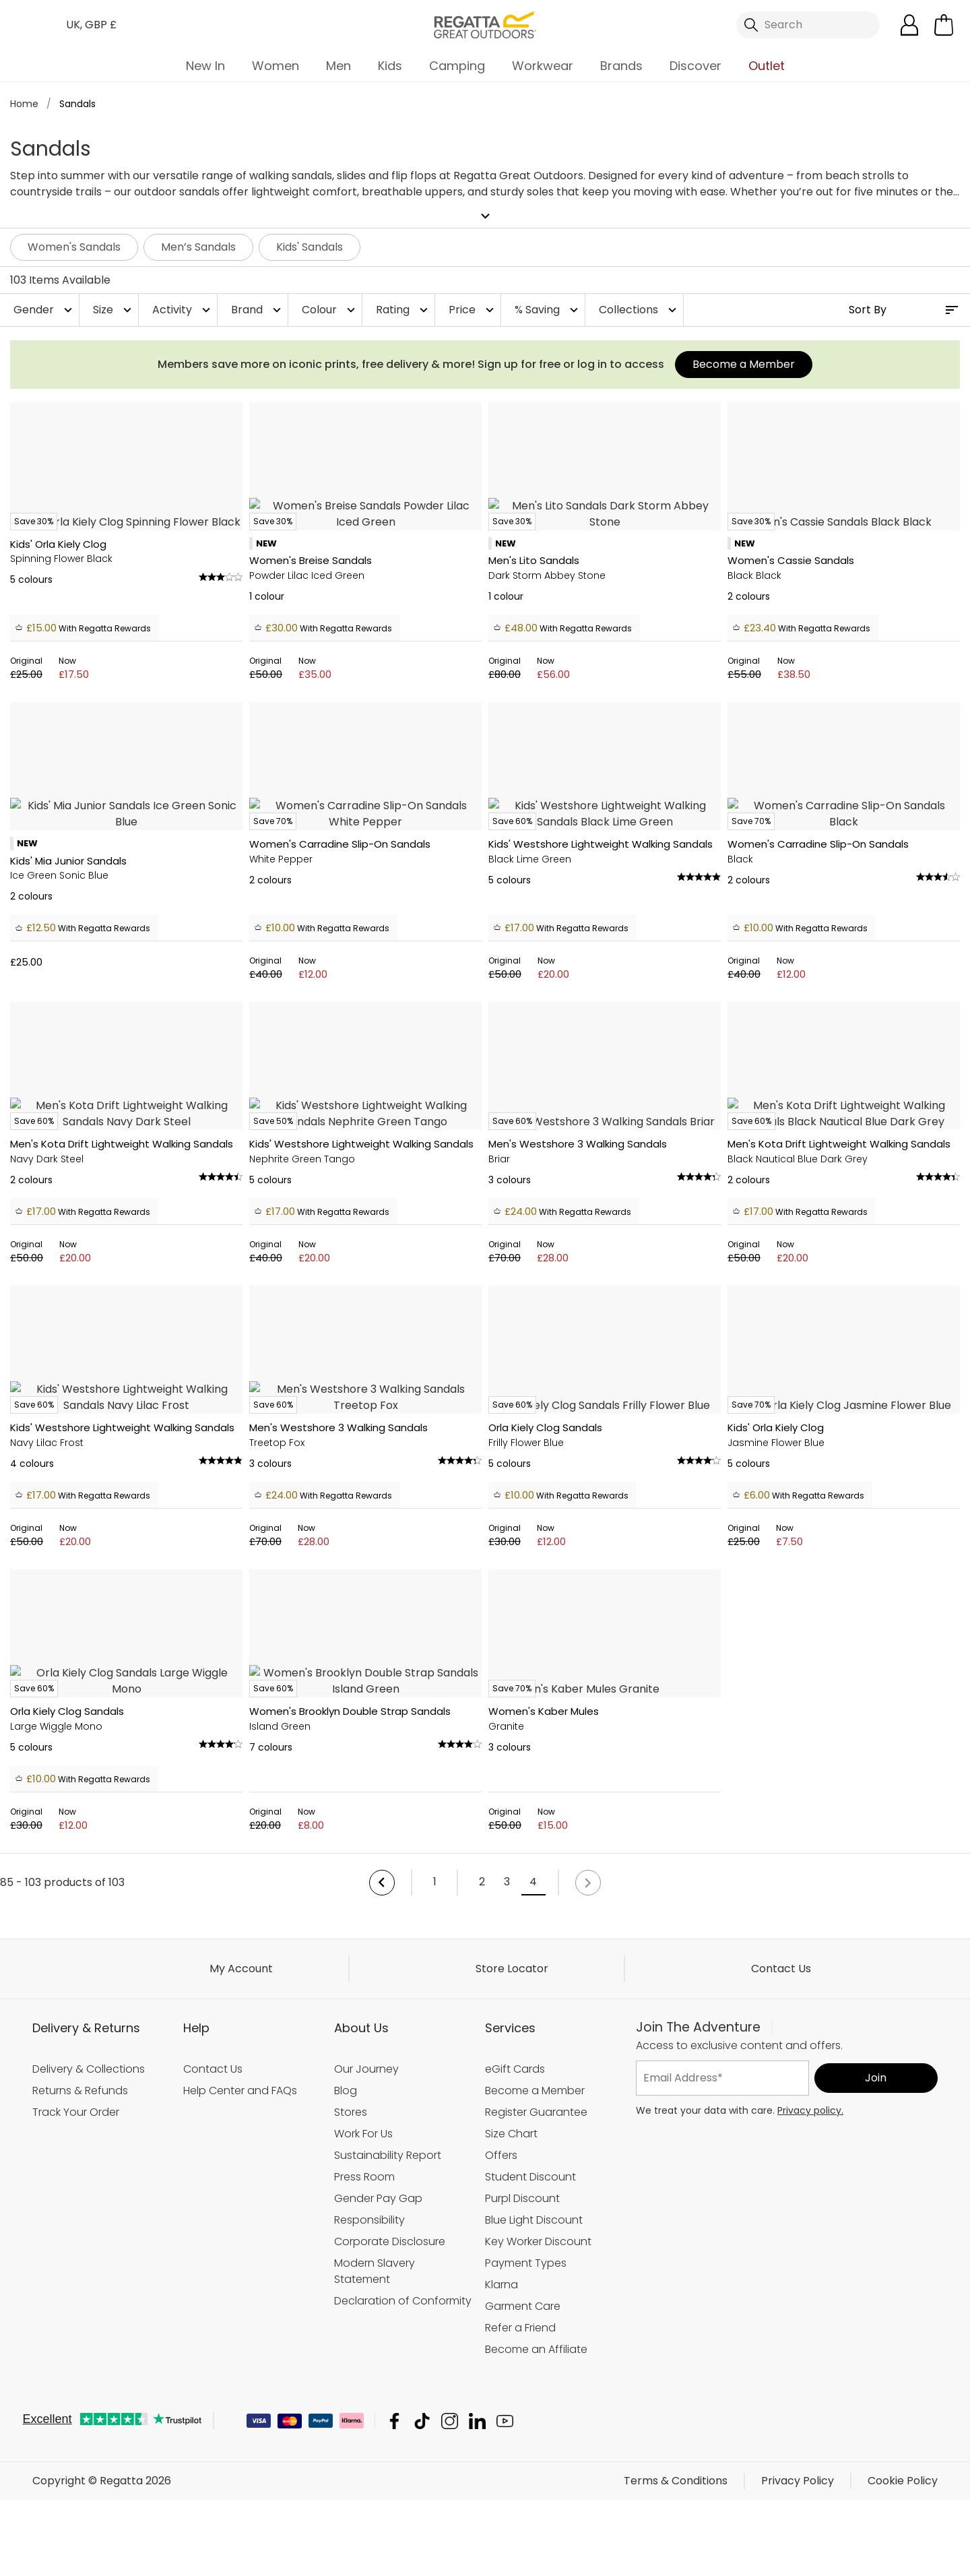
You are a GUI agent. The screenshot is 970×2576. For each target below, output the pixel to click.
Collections (639, 309)
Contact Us (781, 2491)
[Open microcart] (944, 25)
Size (114, 309)
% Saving (548, 309)
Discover (695, 65)
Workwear (542, 65)
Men (338, 65)
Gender (44, 309)
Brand (257, 309)
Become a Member (743, 364)
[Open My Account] (909, 25)
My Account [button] (241, 2491)
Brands (621, 65)
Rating (403, 309)
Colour (330, 309)
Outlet (766, 65)
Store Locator (512, 2491)
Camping (457, 65)
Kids (390, 65)
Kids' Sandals (309, 247)
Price (473, 309)
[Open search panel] (808, 24)
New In (205, 65)
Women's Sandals (74, 247)
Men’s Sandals (198, 247)
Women (275, 65)
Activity (183, 309)
